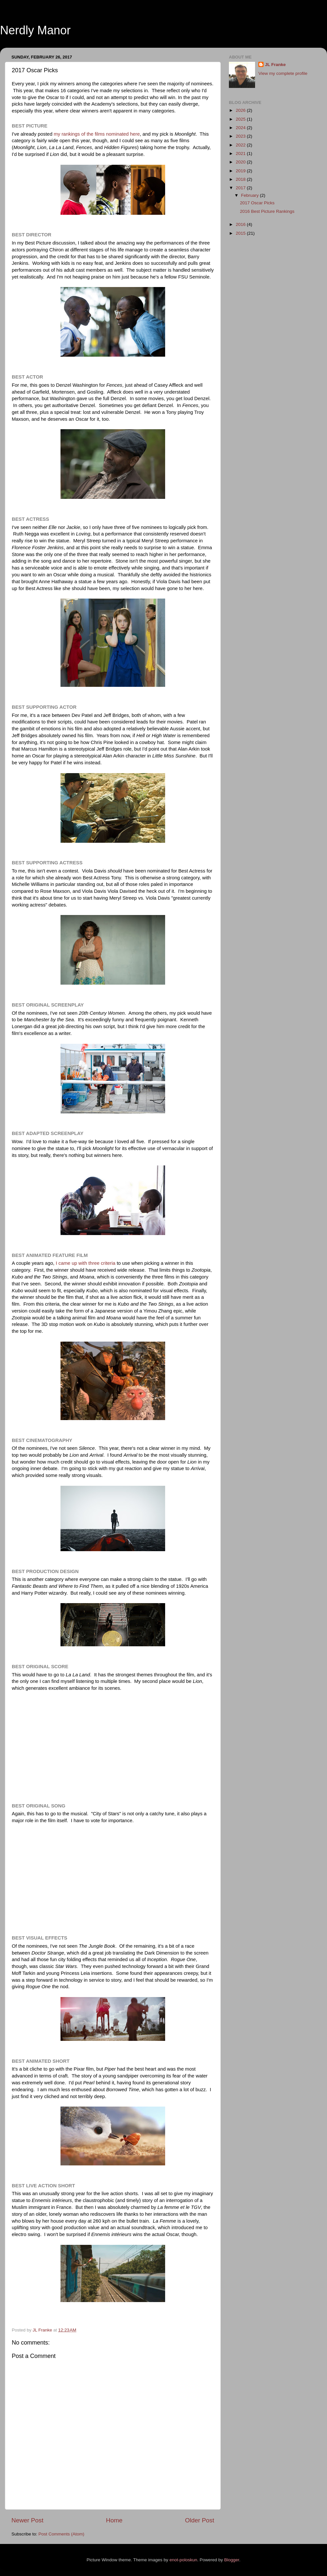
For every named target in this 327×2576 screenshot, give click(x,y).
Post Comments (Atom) (61, 2534)
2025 (241, 119)
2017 (241, 187)
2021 (241, 153)
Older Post (199, 2520)
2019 (241, 170)
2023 (241, 136)
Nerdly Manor (35, 30)
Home (114, 2520)
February (250, 195)
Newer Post (27, 2520)
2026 (241, 110)
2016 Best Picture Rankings (267, 211)
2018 (241, 179)
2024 (241, 127)
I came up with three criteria (85, 1263)
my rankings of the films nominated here (97, 134)
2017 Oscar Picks (257, 202)
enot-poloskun (183, 2559)
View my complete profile (282, 73)
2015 (241, 233)
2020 (241, 162)
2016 (241, 224)
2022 (241, 145)
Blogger (231, 2559)
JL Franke (275, 64)
